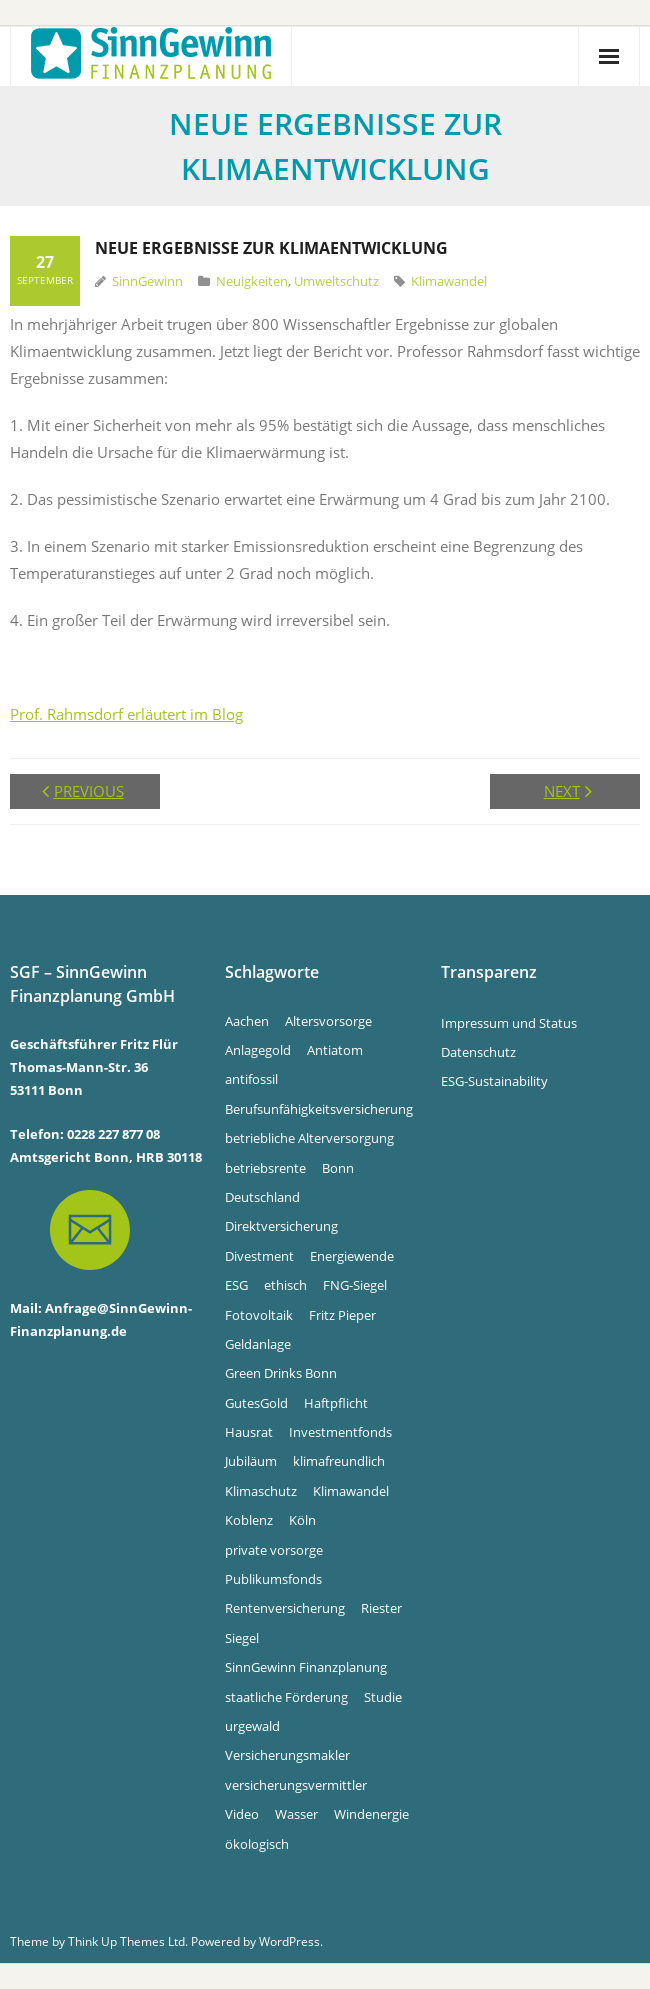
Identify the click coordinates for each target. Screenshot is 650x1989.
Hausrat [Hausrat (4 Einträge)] (249, 1432)
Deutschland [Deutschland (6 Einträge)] (262, 1197)
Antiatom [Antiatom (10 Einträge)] (335, 1050)
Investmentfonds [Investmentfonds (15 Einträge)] (340, 1432)
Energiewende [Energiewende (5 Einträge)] (352, 1256)
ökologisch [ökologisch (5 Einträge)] (257, 1844)
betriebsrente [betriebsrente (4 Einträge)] (265, 1168)
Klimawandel (449, 281)
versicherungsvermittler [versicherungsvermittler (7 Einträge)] (296, 1785)
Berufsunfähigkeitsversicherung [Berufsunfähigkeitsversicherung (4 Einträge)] (319, 1109)
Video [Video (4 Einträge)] (242, 1814)
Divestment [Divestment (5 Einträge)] (259, 1256)
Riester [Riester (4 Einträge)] (381, 1608)
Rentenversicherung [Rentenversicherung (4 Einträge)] (285, 1608)
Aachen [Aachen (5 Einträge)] (247, 1021)
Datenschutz (478, 1052)
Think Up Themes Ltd (126, 1941)
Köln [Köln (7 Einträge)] (302, 1520)
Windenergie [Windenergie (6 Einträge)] (371, 1814)
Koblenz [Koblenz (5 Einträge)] (249, 1520)
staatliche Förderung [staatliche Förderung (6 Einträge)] (286, 1697)
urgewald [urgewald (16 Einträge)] (252, 1726)
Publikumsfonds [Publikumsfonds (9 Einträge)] (273, 1579)
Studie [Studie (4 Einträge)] (383, 1697)
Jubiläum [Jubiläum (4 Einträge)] (251, 1461)
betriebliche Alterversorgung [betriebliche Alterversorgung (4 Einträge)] (309, 1138)
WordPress (289, 1941)
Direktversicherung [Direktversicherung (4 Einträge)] (281, 1226)
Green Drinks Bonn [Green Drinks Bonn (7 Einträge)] (281, 1373)
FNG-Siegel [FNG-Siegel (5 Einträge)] (355, 1285)
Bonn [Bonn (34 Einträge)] (338, 1168)
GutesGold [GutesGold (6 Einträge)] (256, 1403)
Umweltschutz (336, 281)
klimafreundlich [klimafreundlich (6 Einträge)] (339, 1461)
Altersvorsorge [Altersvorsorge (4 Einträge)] (328, 1021)
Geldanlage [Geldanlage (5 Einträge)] (258, 1344)
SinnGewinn (147, 281)
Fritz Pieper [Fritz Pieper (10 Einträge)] (342, 1315)
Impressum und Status (509, 1023)
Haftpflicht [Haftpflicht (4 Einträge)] (336, 1403)
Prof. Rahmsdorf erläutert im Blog (126, 714)
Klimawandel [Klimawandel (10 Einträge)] (351, 1491)
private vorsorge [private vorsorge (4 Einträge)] (274, 1550)
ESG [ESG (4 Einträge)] (236, 1285)
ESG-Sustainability (494, 1081)
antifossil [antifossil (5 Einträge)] (251, 1079)
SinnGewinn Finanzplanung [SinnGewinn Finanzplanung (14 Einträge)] (306, 1667)
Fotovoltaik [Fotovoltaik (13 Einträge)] (259, 1315)
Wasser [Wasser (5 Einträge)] (296, 1814)
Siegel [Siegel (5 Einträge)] (242, 1638)
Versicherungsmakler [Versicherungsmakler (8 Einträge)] (287, 1755)
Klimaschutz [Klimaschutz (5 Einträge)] (261, 1491)
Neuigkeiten (252, 281)
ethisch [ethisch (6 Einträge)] (285, 1285)
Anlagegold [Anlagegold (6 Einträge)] (258, 1050)
